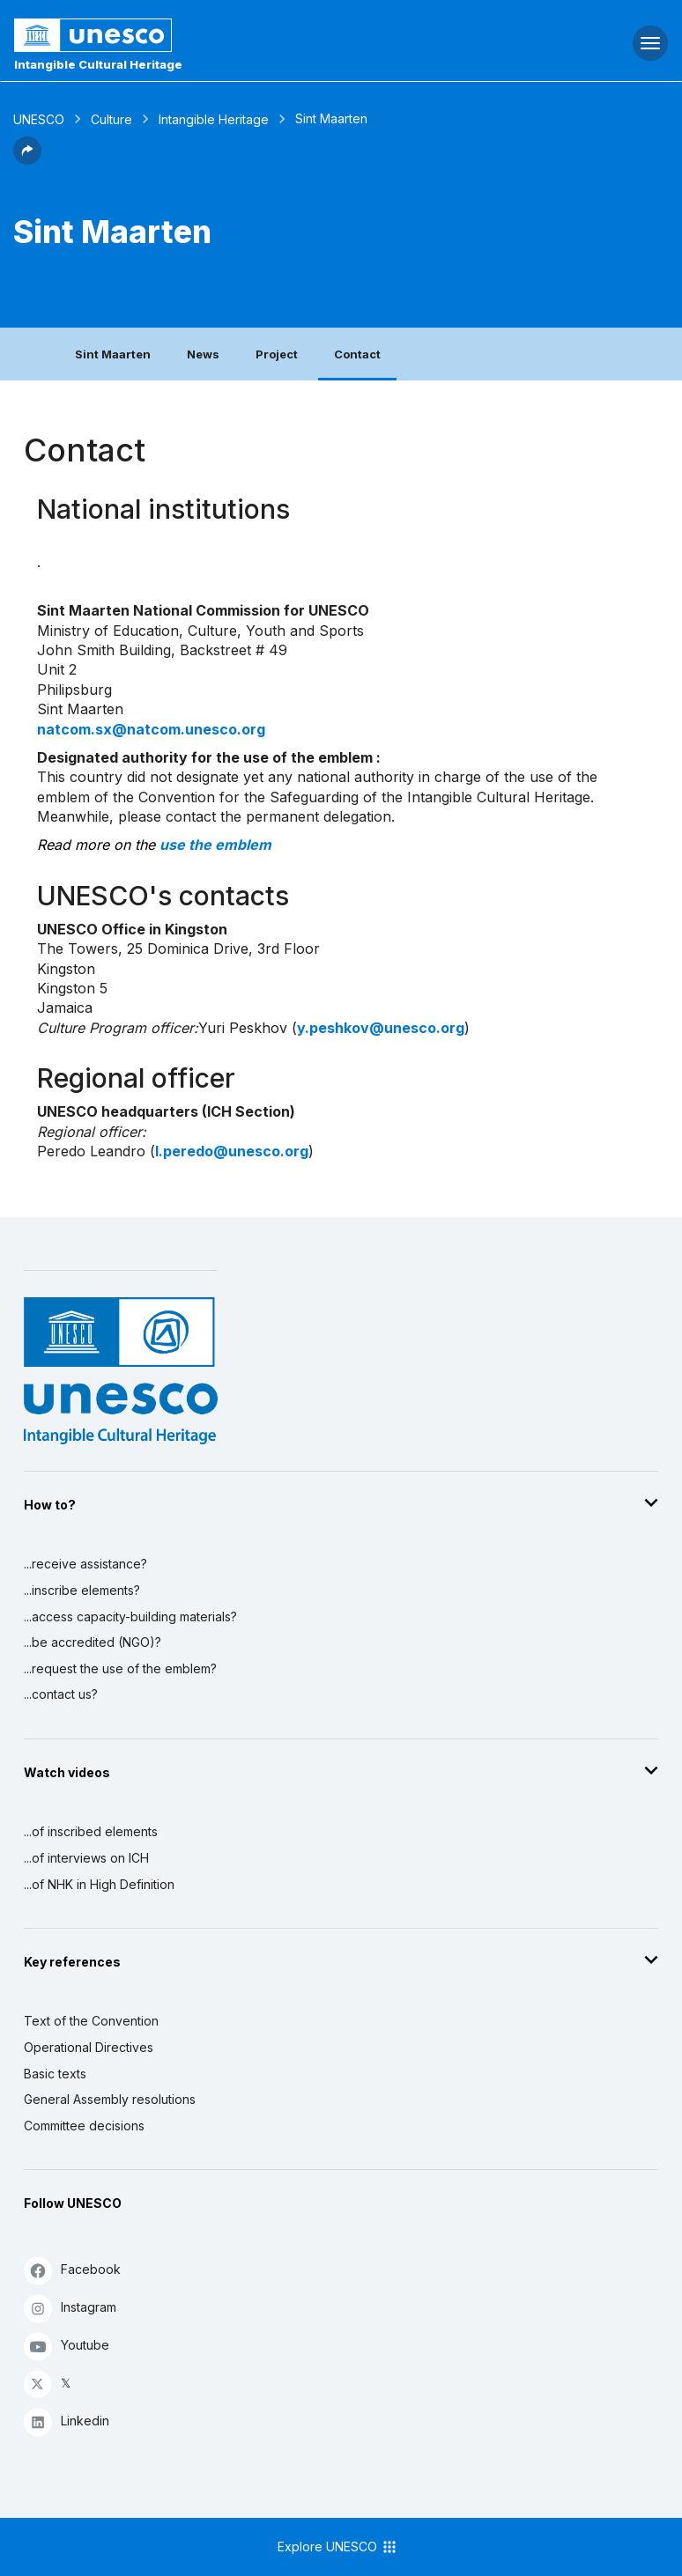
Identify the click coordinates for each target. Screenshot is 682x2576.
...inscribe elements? (82, 1590)
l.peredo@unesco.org (231, 1151)
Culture (111, 119)
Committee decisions (84, 2125)
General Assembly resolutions (110, 2099)
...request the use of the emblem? (120, 1668)
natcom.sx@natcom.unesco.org (151, 729)
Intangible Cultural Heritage (98, 64)
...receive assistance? (85, 1563)
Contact (357, 354)
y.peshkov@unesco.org (380, 1028)
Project (277, 354)
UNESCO (38, 119)
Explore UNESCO (338, 2547)
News (203, 354)
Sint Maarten (113, 354)
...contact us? (61, 1694)
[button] (27, 159)
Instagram (70, 2307)
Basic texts (55, 2073)
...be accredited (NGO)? (92, 1642)
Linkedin (66, 2421)
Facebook (72, 2270)
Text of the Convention (91, 2020)
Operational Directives (88, 2047)
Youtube (66, 2345)
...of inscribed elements (91, 1831)
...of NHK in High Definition (99, 1884)
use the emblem (215, 844)
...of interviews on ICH (86, 1857)
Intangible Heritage (214, 119)
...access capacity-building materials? (130, 1616)
